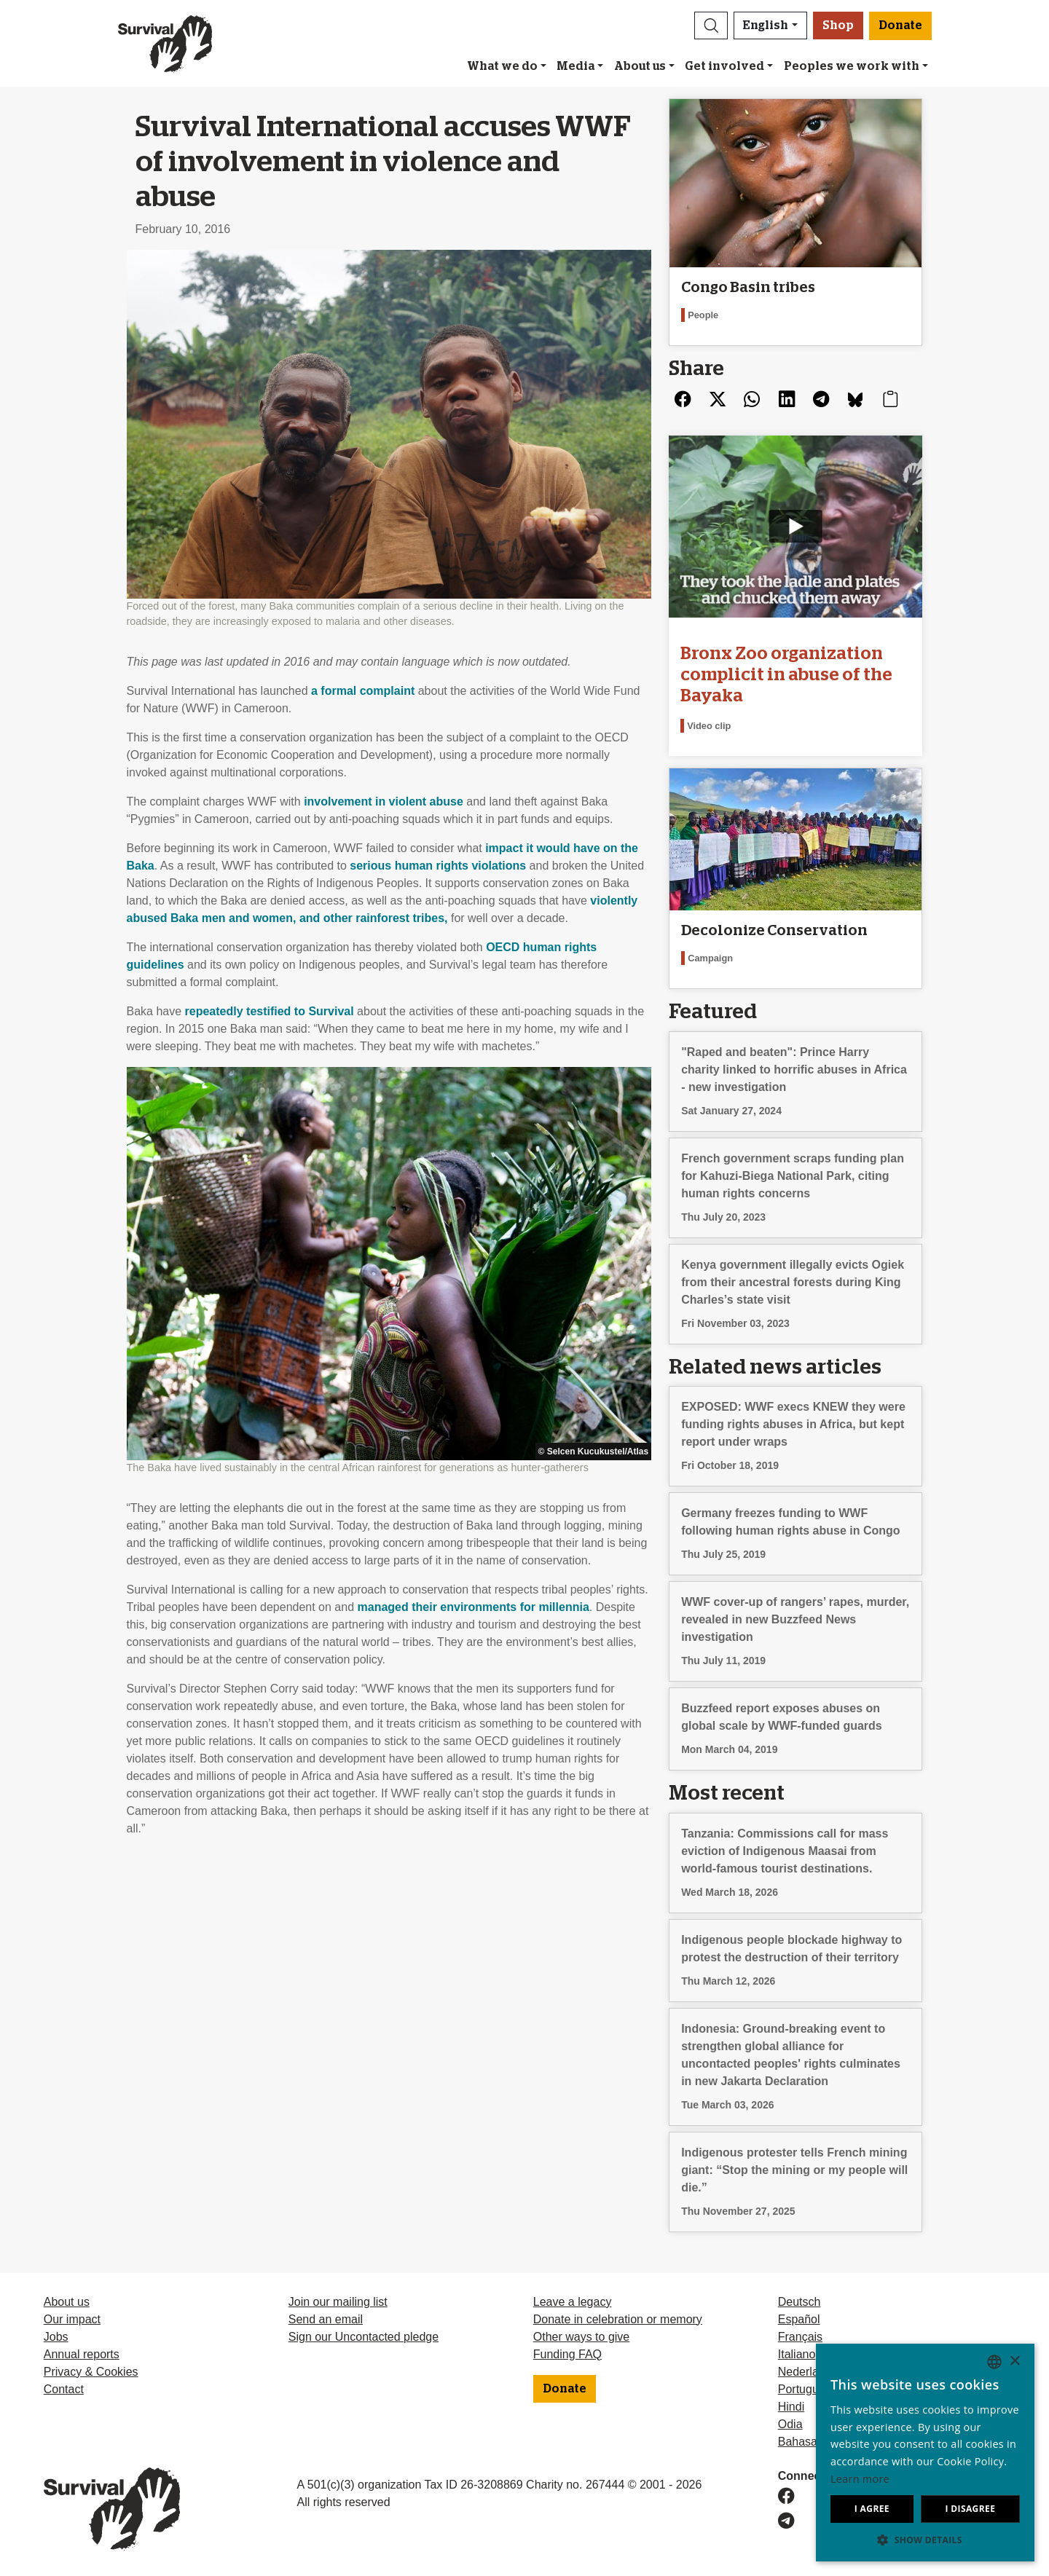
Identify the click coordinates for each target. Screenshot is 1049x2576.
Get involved (724, 66)
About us (640, 66)
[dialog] (925, 2452)
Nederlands (808, 2372)
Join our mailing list (338, 2302)
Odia (790, 2424)
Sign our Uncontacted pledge (363, 2337)
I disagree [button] (970, 2508)
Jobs (56, 2337)
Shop (838, 25)
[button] (711, 25)
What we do (502, 66)
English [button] (765, 25)
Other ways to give (581, 2337)
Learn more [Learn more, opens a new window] (859, 2479)
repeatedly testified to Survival (269, 1011)
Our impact (72, 2319)
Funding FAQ (567, 2354)
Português (804, 2389)
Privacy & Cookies (91, 2372)
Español (799, 2319)
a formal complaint (363, 691)
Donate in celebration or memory (617, 2319)
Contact (64, 2389)
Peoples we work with (851, 66)
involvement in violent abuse (383, 801)
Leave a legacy (572, 2302)
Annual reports (81, 2354)
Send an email (325, 2319)
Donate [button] (900, 25)
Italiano (797, 2354)
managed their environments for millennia (473, 1607)
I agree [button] (871, 2508)
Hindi (791, 2406)
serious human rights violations (438, 865)
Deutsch (799, 2302)
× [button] (1014, 2361)
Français (800, 2337)
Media (575, 66)
